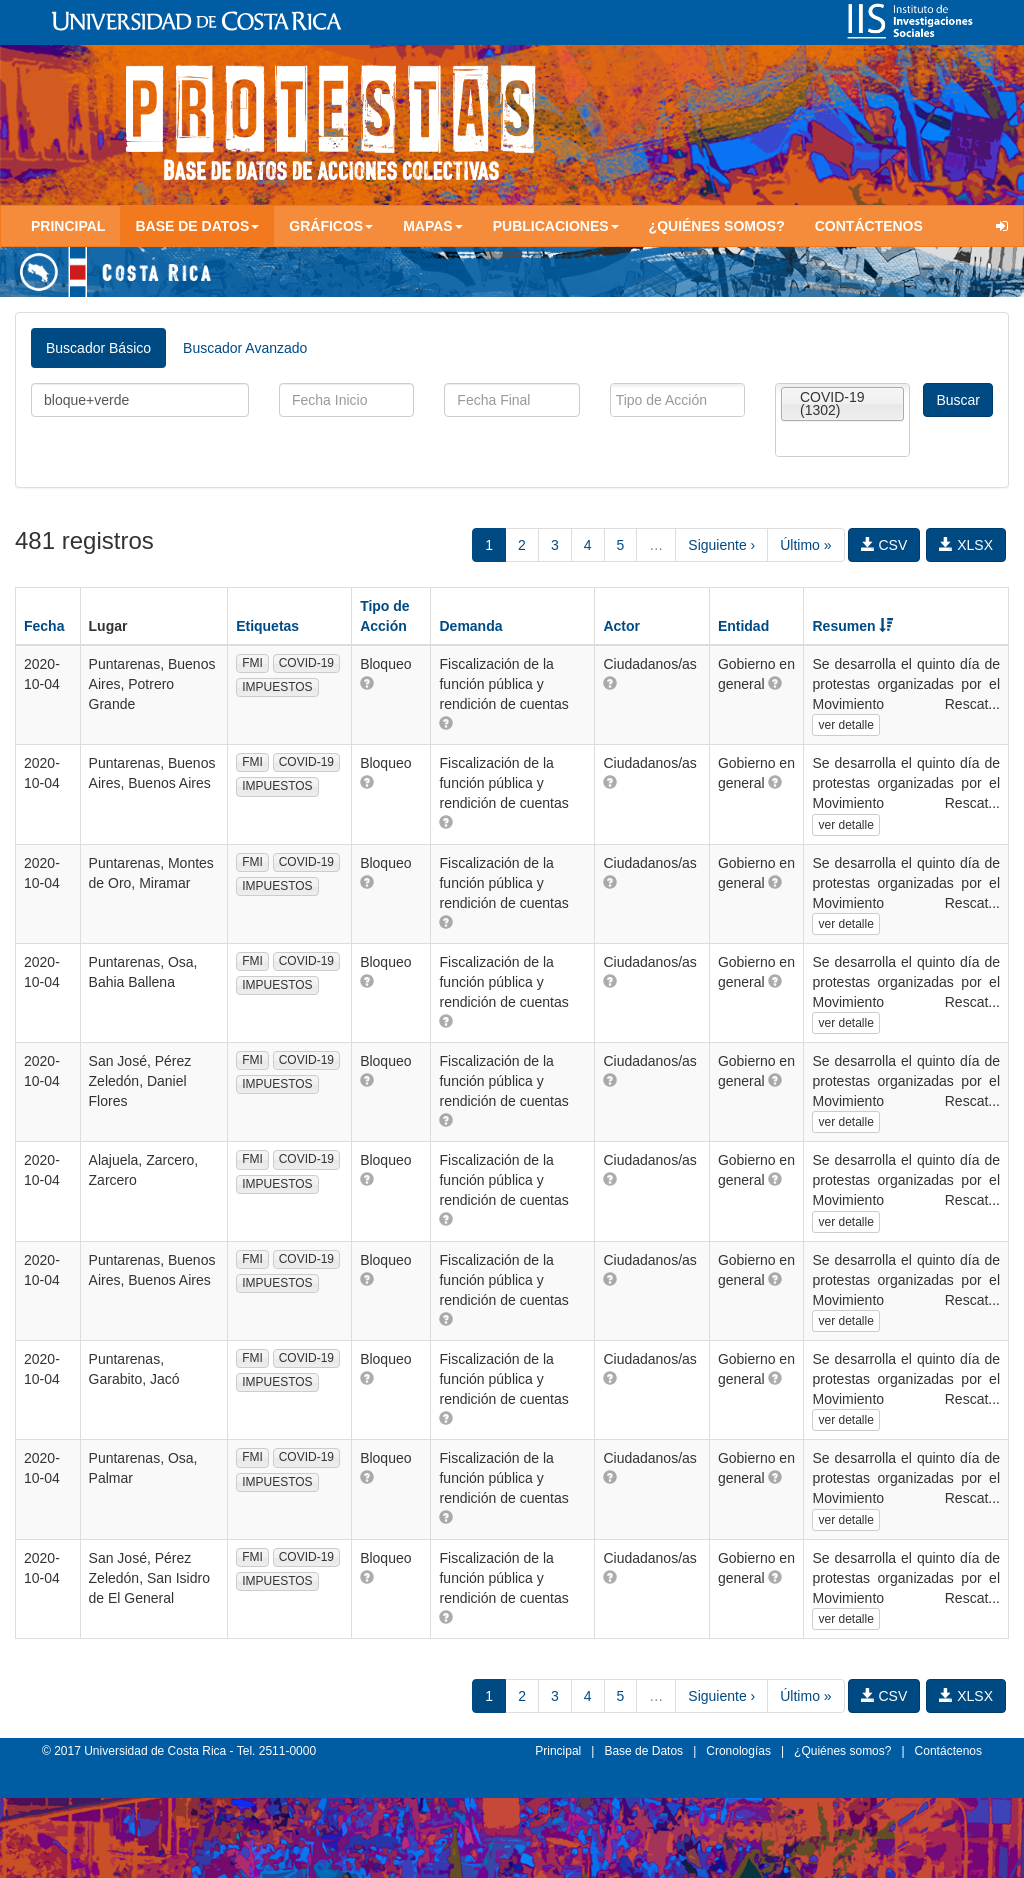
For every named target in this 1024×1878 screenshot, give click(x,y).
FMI (252, 663)
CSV (884, 545)
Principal (68, 226)
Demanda (470, 626)
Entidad (743, 626)
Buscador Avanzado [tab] (245, 348)
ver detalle (845, 725)
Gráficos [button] (331, 226)
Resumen (852, 626)
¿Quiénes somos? (717, 226)
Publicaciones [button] (556, 226)
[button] (367, 683)
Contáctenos (869, 226)
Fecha (44, 626)
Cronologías (738, 1751)
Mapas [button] (433, 226)
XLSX (966, 545)
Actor (621, 626)
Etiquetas (267, 626)
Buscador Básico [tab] (98, 348)
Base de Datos (643, 1751)
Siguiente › (721, 545)
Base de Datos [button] (197, 226)
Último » (805, 545)
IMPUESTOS (277, 687)
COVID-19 (306, 663)
